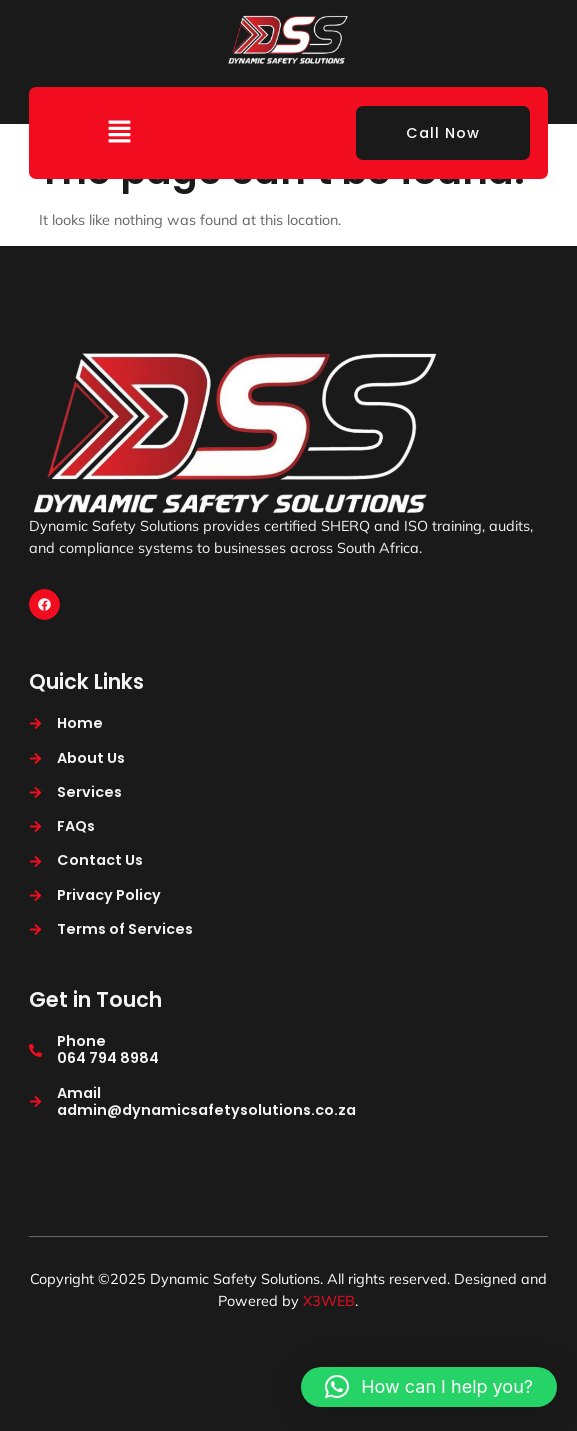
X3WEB (329, 1301)
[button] (119, 132)
